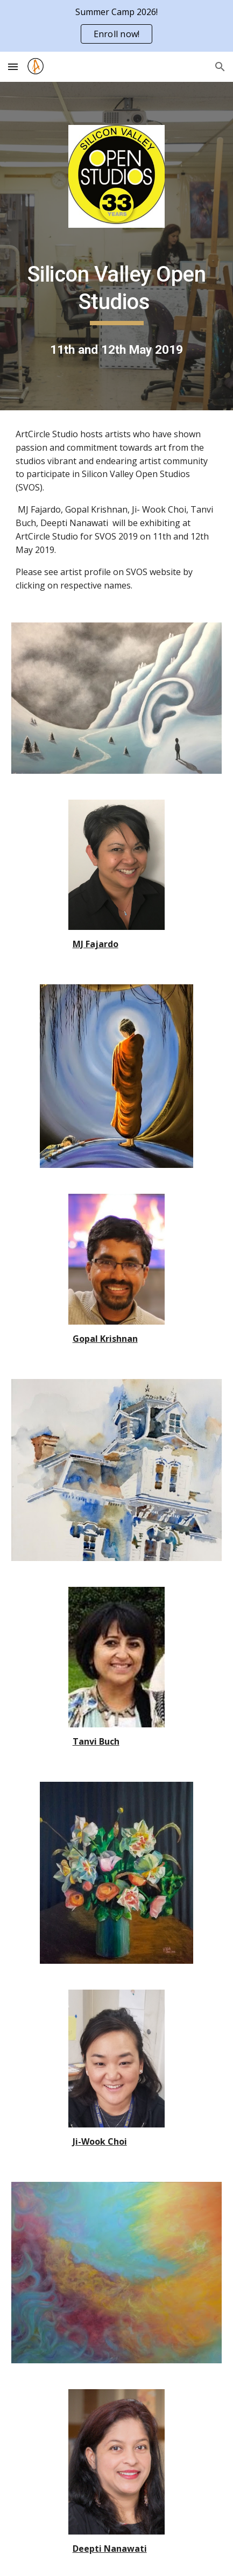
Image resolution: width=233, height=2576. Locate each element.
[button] (13, 66)
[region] (116, 26)
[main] (116, 293)
